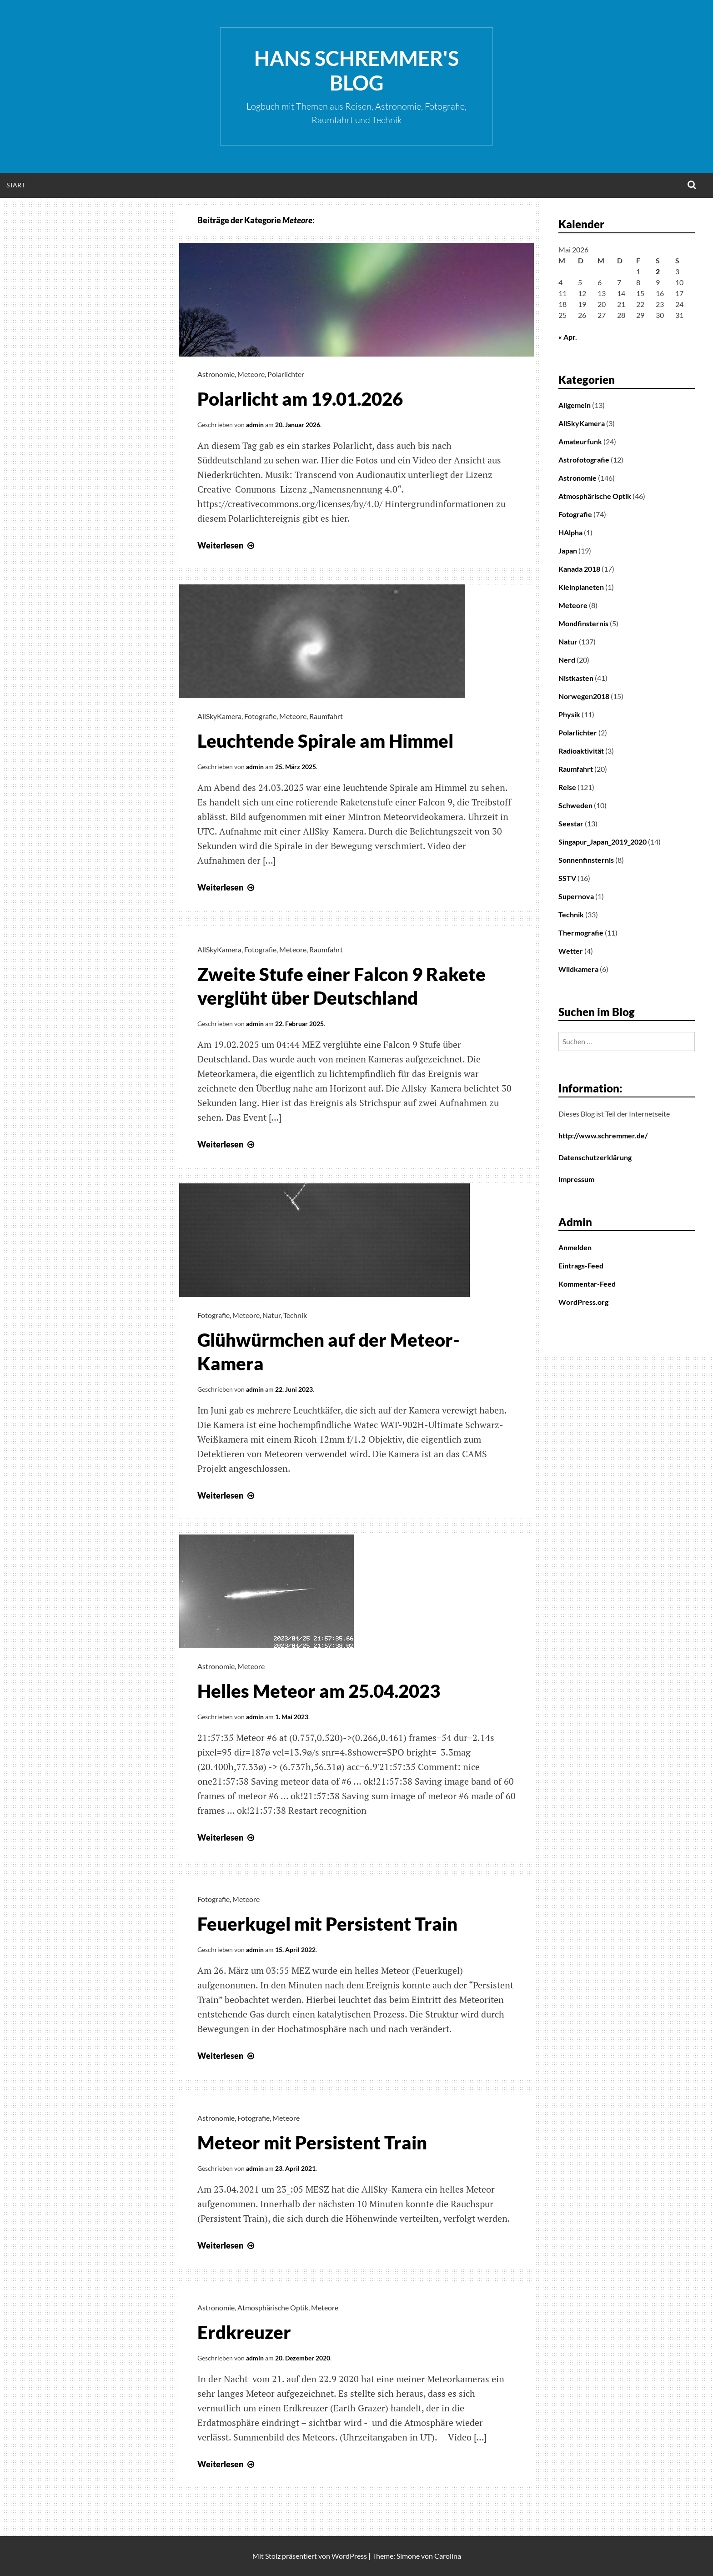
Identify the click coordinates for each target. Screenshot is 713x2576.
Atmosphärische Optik (272, 2307)
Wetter (570, 950)
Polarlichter (285, 374)
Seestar (570, 823)
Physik (569, 714)
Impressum (576, 1179)
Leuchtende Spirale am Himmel (325, 741)
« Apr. (567, 336)
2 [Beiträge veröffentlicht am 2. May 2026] (658, 271)
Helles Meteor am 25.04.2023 (318, 1691)
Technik (295, 1315)
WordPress (349, 2555)
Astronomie (216, 374)
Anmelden (575, 1247)
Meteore (251, 374)
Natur (271, 1315)
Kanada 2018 (579, 568)
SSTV (567, 878)
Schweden (575, 805)
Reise (567, 787)
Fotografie (260, 716)
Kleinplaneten (581, 587)
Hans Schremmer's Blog (356, 70)
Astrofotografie (583, 459)
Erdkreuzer (244, 2332)
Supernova (576, 896)
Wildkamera (578, 969)
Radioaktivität (581, 750)
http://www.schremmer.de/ (603, 1135)
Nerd (566, 659)
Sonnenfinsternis (586, 859)
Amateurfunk (580, 441)
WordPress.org (583, 1302)
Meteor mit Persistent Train (312, 2142)
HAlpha (570, 532)
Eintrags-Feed (580, 1265)
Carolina (447, 2555)
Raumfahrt (326, 716)
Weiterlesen (226, 545)
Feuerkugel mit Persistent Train (327, 1924)
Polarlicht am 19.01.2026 (300, 399)
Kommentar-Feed (587, 1283)
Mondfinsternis (583, 623)
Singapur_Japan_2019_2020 (602, 841)
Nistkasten (575, 678)
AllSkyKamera (219, 716)
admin (255, 424)
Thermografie (580, 932)
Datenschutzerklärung (595, 1157)
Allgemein (574, 405)
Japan (567, 550)
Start (15, 185)
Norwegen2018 (583, 696)
